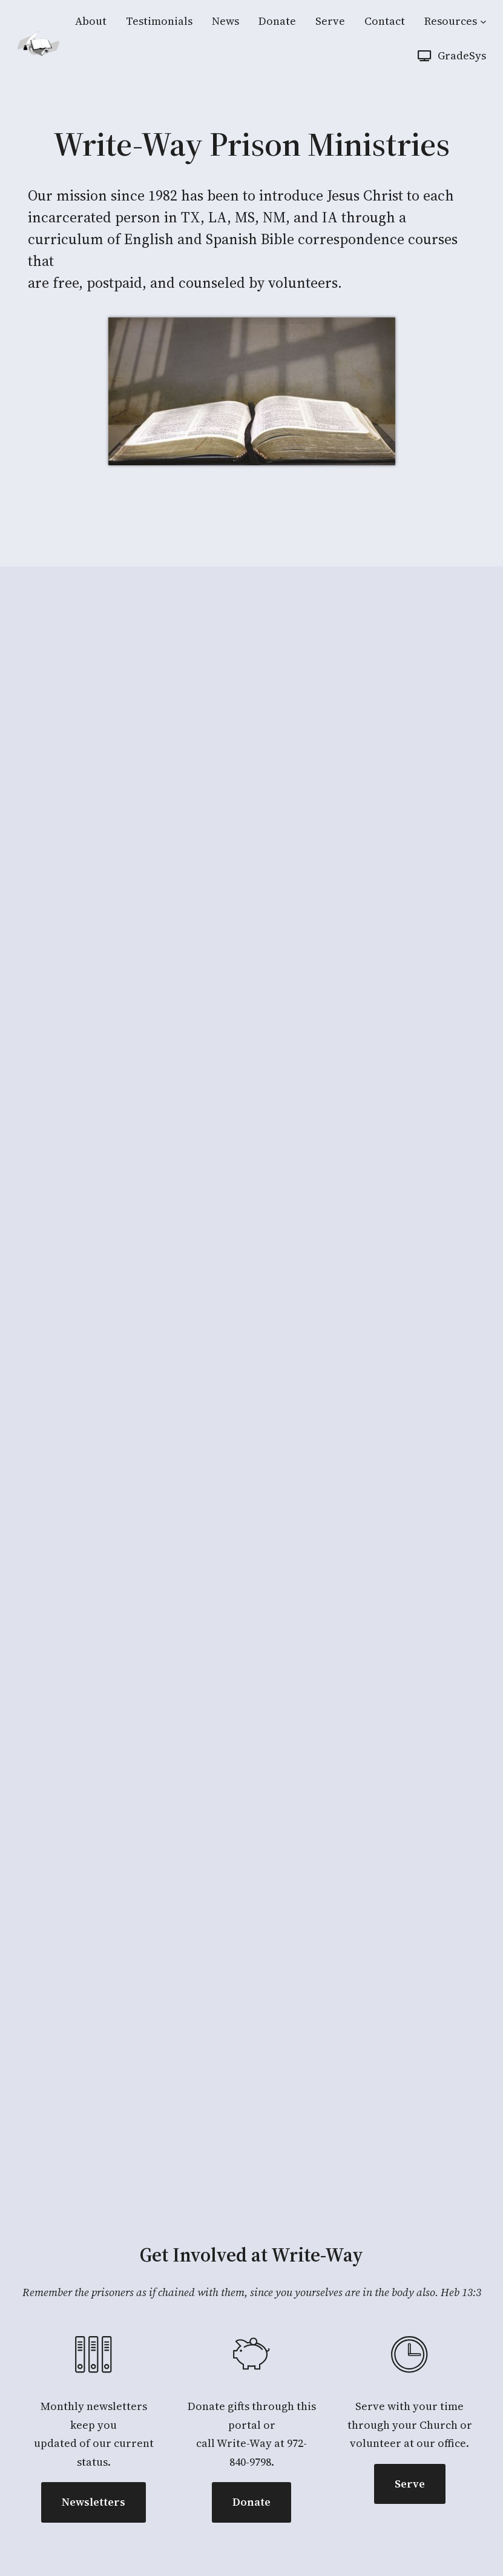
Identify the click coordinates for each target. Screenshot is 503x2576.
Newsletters (93, 2501)
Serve (410, 2483)
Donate (251, 2501)
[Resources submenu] (483, 21)
